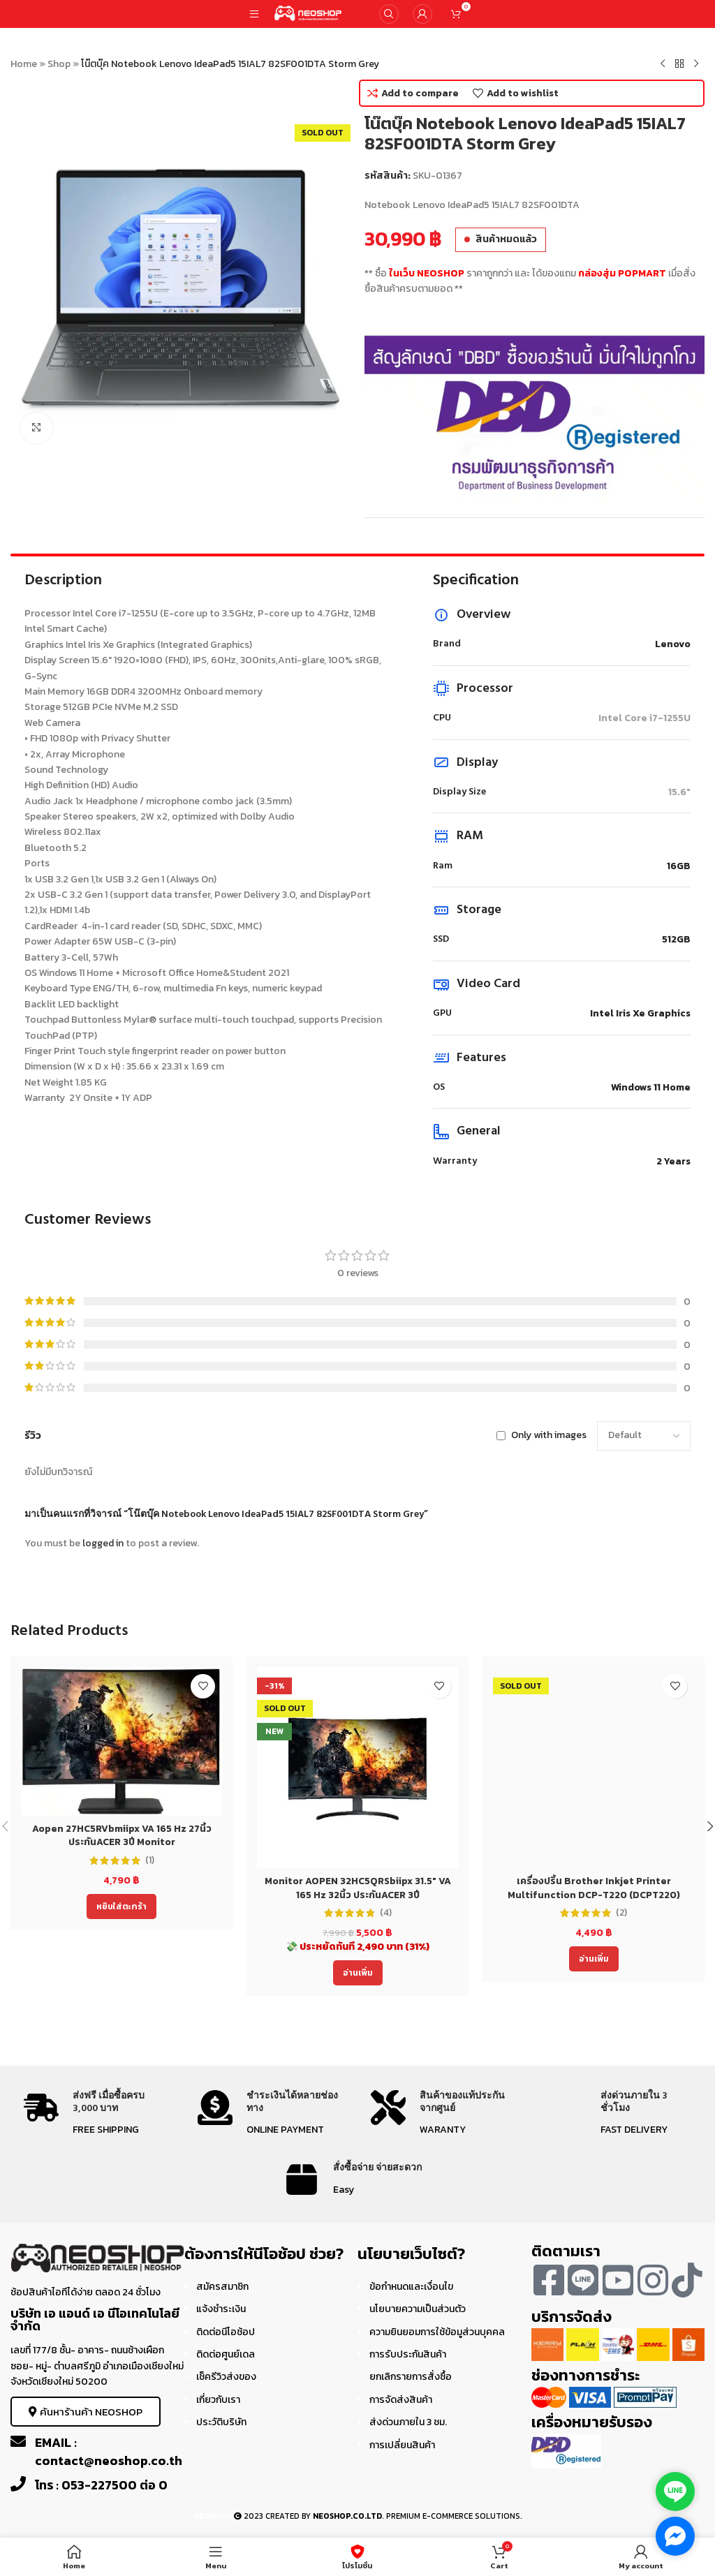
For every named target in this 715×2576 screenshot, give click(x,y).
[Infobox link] (97, 2114)
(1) (149, 1860)
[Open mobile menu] (254, 14)
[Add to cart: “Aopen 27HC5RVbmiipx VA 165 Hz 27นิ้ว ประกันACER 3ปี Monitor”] (121, 1906)
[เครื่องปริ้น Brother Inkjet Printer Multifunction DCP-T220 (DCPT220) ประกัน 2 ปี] (593, 1767)
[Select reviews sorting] (644, 1436)
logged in (103, 1543)
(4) (386, 1913)
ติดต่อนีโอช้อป (225, 2332)
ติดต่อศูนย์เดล (225, 2354)
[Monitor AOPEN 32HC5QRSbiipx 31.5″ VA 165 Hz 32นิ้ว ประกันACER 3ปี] (357, 1767)
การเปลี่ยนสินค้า (402, 2445)
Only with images (549, 1435)
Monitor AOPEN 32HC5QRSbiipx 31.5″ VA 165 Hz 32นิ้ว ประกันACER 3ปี (357, 1888)
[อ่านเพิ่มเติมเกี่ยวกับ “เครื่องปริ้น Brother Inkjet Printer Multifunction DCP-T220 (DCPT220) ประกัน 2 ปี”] (594, 1958)
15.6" (679, 792)
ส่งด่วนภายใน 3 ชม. (408, 2422)
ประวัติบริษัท (221, 2422)
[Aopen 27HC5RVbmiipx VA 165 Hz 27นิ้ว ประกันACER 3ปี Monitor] (121, 1741)
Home (23, 64)
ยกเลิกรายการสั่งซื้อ (410, 2376)
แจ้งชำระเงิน (221, 2309)
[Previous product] (662, 64)
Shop (59, 64)
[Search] (389, 14)
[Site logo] (308, 13)
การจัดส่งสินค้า (400, 2399)
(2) (622, 1913)
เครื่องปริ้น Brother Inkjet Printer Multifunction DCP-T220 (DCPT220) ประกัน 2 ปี (593, 1895)
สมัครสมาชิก (222, 2286)
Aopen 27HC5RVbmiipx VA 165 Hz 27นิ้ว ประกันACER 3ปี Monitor (122, 1835)
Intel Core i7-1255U (644, 718)
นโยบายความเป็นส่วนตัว (417, 2309)
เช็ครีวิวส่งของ (226, 2376)
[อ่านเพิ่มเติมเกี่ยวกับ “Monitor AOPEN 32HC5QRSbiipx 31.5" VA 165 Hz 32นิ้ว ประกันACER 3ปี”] (358, 1972)
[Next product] (696, 64)
